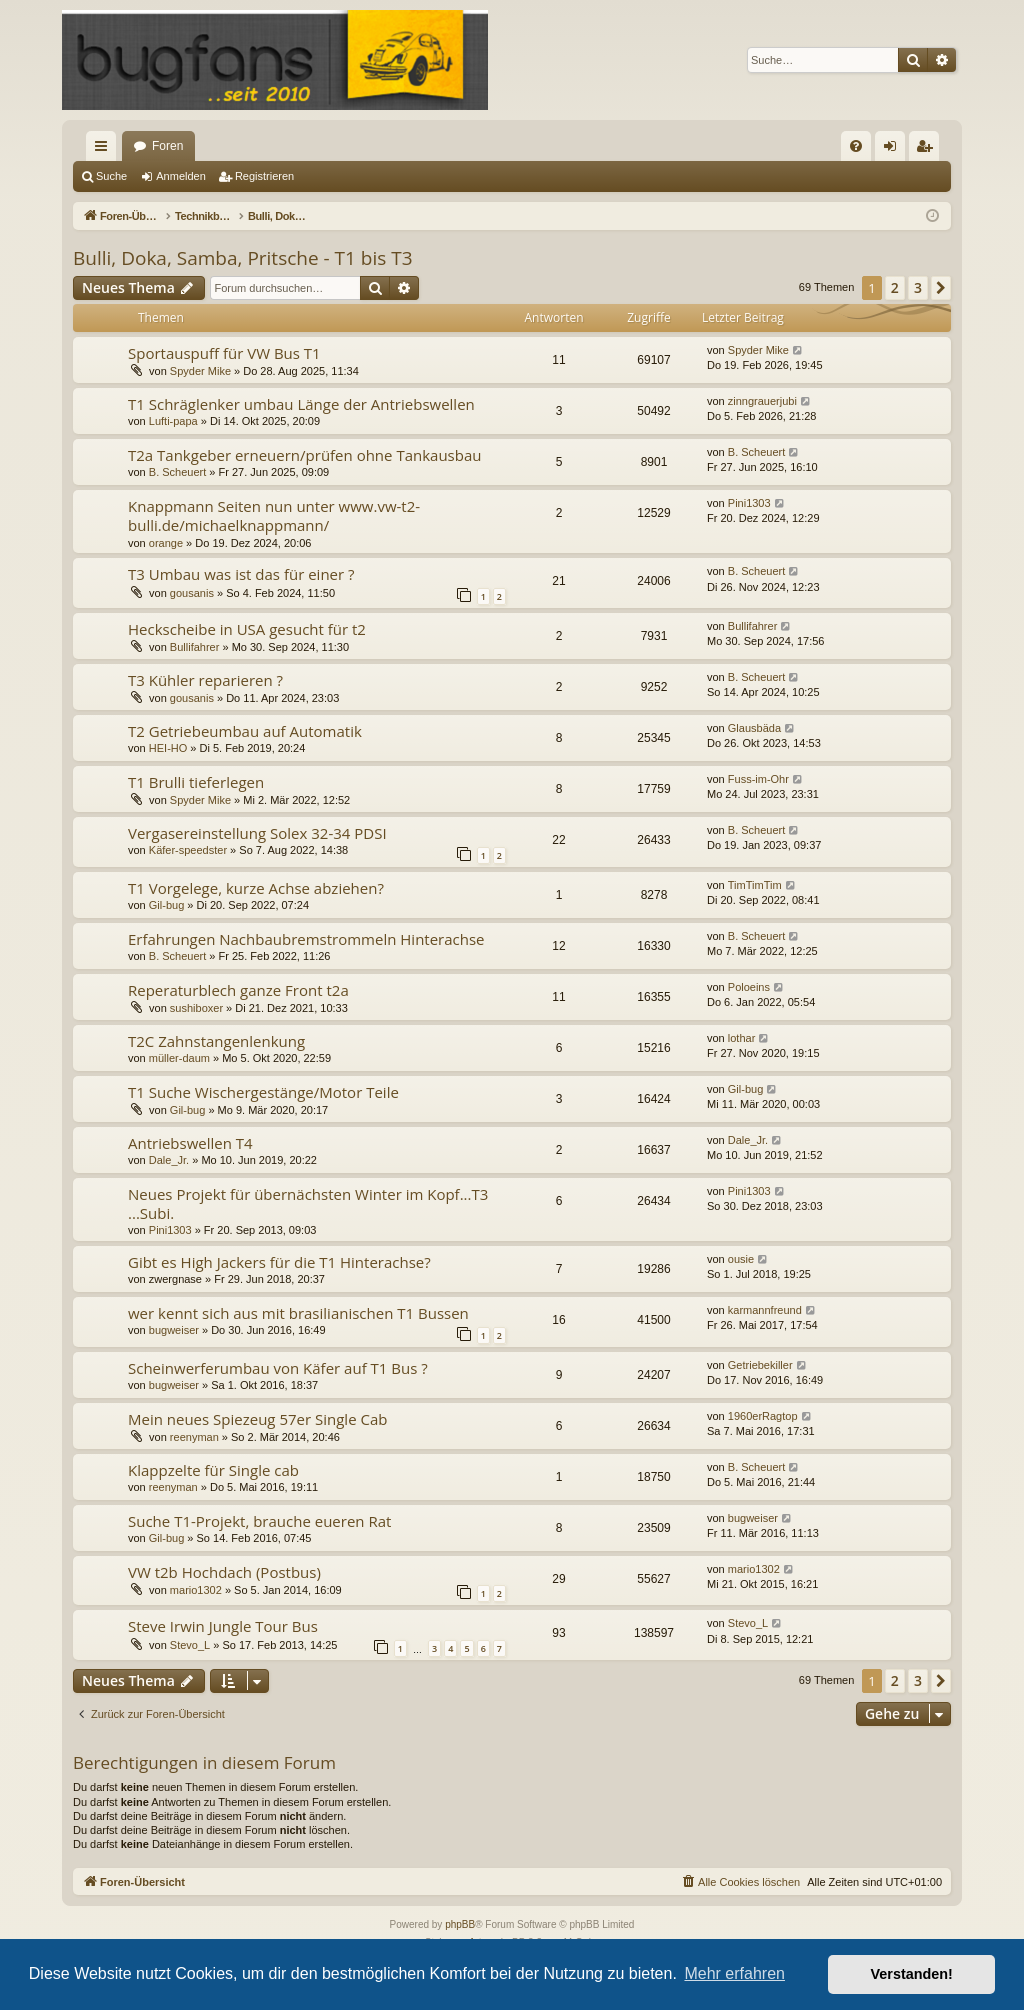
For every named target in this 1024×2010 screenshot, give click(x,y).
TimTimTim (755, 885)
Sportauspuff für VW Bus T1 (224, 353)
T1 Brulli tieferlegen (196, 782)
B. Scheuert (177, 472)
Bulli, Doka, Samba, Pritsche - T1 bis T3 (243, 258)
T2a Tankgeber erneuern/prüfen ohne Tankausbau (304, 455)
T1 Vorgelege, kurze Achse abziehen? (256, 888)
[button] (941, 288)
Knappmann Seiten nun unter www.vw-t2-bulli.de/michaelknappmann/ (274, 515)
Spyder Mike (200, 371)
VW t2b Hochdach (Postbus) (224, 1572)
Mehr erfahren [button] (734, 1973)
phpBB (460, 1924)
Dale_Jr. (169, 1160)
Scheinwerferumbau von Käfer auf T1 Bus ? (278, 1368)
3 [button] (918, 287)
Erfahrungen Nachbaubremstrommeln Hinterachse (306, 939)
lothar (742, 1038)
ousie (741, 1259)
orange (166, 543)
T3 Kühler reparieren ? (205, 680)
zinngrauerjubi (762, 401)
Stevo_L (190, 1645)
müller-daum (179, 1058)
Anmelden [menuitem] (894, 150)
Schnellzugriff (105, 150)
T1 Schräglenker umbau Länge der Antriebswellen (301, 404)
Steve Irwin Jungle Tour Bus (223, 1626)
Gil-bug (166, 905)
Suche (111, 176)
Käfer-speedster (188, 850)
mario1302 (196, 1590)
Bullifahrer (195, 647)
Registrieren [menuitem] (928, 150)
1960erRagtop (763, 1416)
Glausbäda (754, 728)
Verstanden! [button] (912, 1974)
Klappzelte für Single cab (213, 1470)
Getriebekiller (760, 1365)
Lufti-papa (173, 421)
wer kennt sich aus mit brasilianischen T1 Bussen (298, 1313)
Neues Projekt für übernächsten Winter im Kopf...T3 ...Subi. (308, 1203)
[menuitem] (856, 146)
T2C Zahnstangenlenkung (216, 1041)
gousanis (192, 593)
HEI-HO (168, 748)
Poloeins (749, 987)
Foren (167, 146)
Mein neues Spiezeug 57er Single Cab (257, 1419)
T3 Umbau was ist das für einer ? (241, 574)
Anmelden (181, 176)
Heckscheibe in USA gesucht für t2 (247, 629)
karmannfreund (765, 1310)
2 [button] (895, 287)
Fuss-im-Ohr (758, 779)
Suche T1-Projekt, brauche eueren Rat (259, 1521)
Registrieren (264, 176)
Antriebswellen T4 (190, 1143)
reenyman (194, 1437)
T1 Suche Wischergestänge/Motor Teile (263, 1092)
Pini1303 (749, 503)
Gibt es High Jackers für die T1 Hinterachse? (279, 1262)
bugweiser (174, 1330)
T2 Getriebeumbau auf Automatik (245, 731)
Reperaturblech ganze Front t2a (238, 990)
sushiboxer (196, 1008)
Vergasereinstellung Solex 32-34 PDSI (257, 833)
